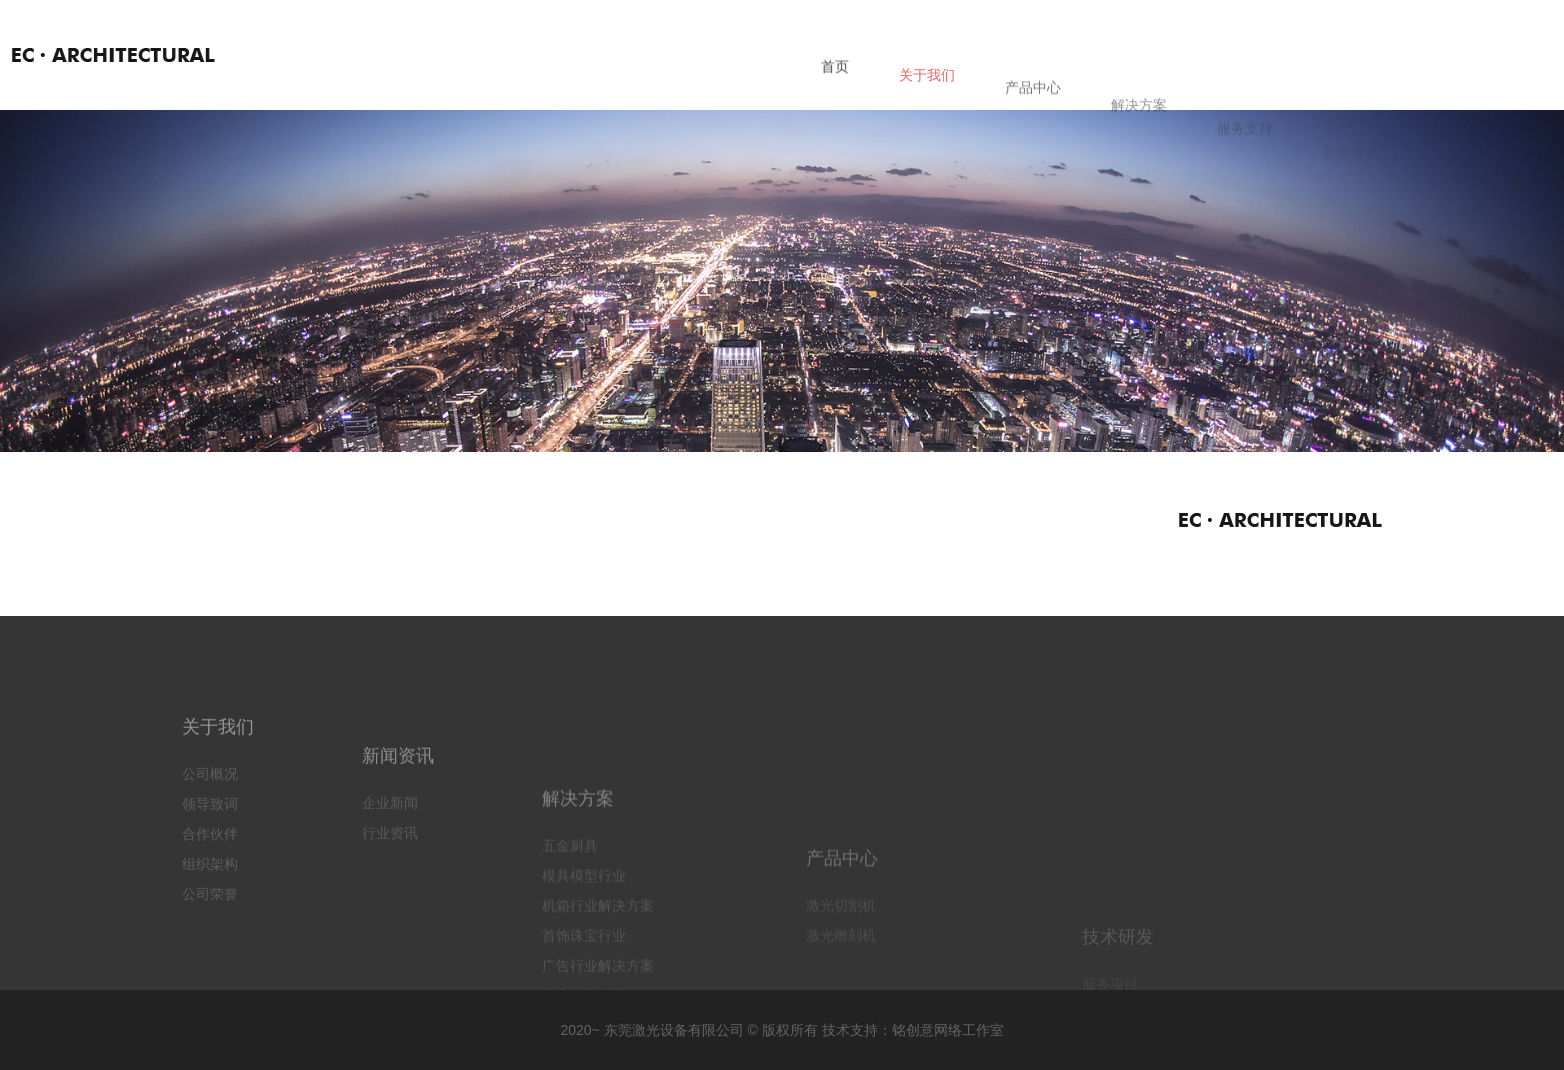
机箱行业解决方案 (598, 965)
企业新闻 (390, 845)
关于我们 (927, 87)
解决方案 (1139, 128)
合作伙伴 (210, 863)
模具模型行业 (584, 935)
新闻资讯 (398, 798)
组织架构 (210, 893)
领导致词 (210, 833)
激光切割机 (841, 984)
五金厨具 (570, 905)
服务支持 (1245, 152)
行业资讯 (390, 875)
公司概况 (210, 803)
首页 (835, 75)
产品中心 (1033, 105)
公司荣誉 (210, 923)
